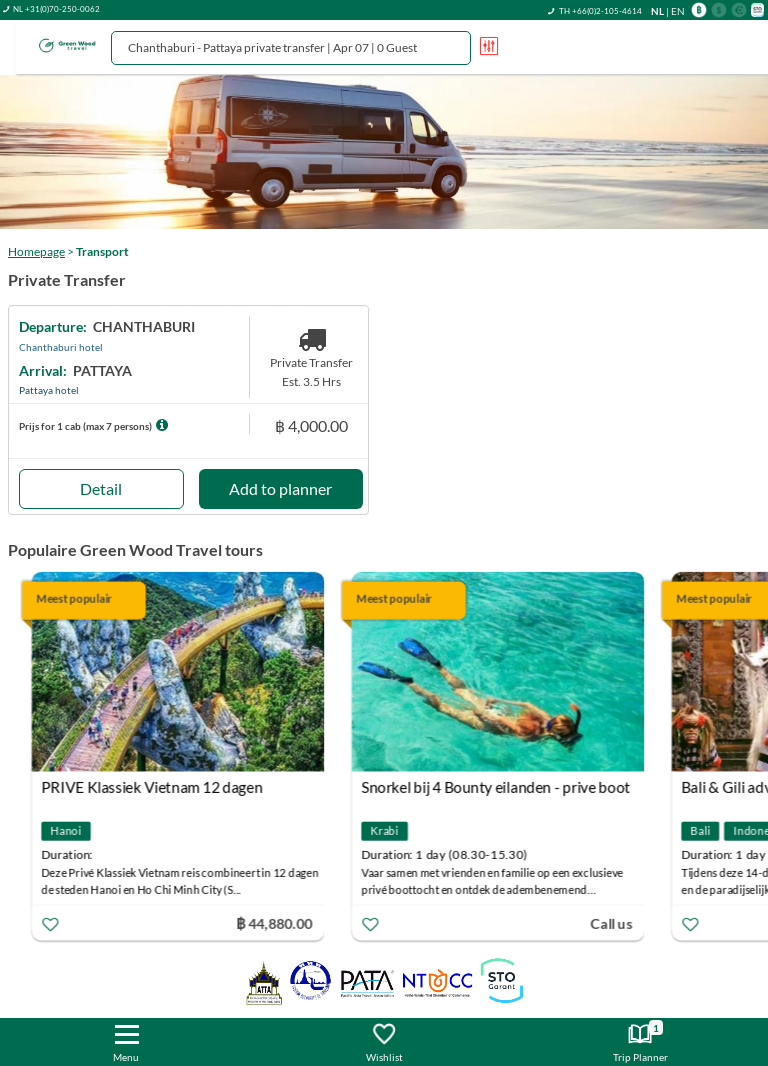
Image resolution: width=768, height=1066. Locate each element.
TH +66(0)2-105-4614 (600, 11)
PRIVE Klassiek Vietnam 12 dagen (153, 787)
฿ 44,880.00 (276, 922)
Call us (613, 922)
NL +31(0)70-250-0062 (56, 9)
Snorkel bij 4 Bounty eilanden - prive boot (497, 787)
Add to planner (280, 488)
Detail (101, 488)
